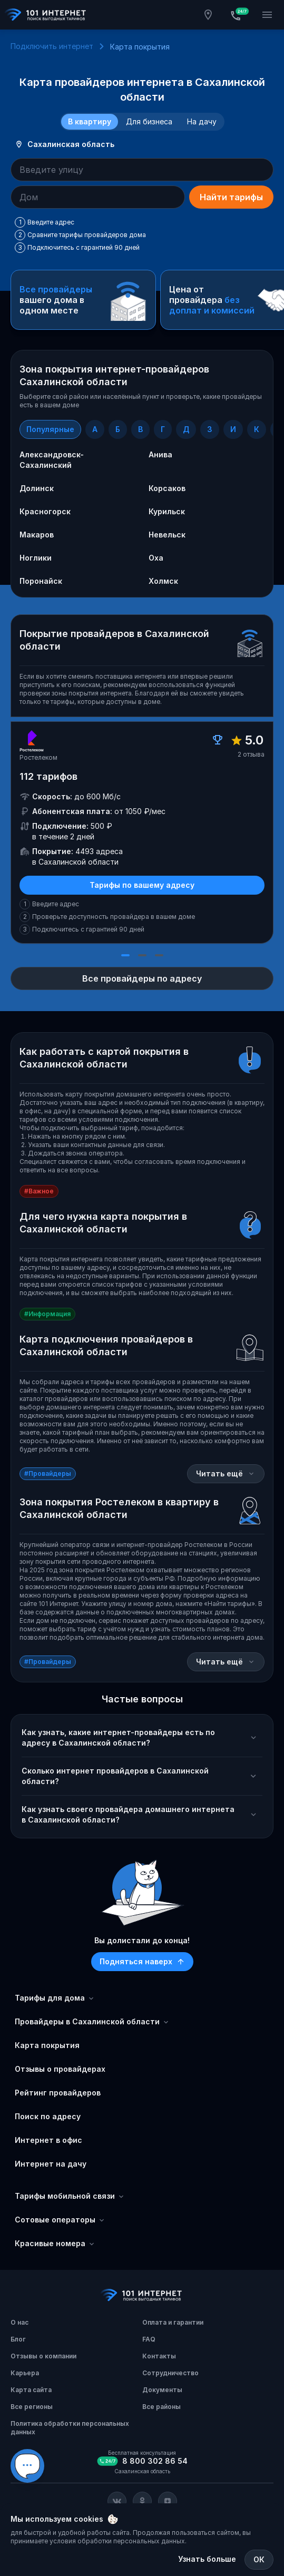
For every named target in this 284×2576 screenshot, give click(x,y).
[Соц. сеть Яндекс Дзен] (167, 2501)
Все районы (161, 2407)
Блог (18, 2339)
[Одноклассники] (142, 2501)
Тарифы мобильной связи (70, 2196)
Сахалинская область (64, 144)
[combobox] (142, 170)
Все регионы (32, 2407)
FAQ (148, 2339)
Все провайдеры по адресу (142, 978)
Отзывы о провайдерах (60, 2068)
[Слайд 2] (142, 955)
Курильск (167, 511)
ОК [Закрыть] (259, 2559)
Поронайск (40, 580)
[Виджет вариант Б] (27, 2466)
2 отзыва (251, 754)
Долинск (36, 488)
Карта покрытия (47, 2045)
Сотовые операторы (60, 2220)
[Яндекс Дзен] (167, 2501)
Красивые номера (55, 2243)
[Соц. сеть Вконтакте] (116, 2501)
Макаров (36, 534)
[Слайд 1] (125, 955)
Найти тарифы (231, 197)
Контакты (159, 2356)
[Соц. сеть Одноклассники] (142, 2501)
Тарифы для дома (55, 1998)
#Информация (47, 1314)
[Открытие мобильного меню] (267, 14)
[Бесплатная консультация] (237, 14)
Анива (160, 454)
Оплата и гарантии (172, 2322)
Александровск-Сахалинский (51, 459)
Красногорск (45, 511)
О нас (19, 2322)
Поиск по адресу (48, 2116)
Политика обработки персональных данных (70, 2428)
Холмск (163, 580)
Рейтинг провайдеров (58, 2092)
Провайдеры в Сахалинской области (92, 2021)
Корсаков (167, 488)
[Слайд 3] (159, 955)
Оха (156, 557)
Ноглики (35, 557)
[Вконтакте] (116, 2501)
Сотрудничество (170, 2373)
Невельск (167, 534)
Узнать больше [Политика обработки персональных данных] (207, 2558)
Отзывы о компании (43, 2356)
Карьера (25, 2373)
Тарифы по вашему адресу (142, 884)
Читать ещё (226, 1473)
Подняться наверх (142, 1961)
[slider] (142, 838)
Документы (162, 2390)
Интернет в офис (48, 2140)
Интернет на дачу (50, 2163)
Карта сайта (31, 2390)
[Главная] (46, 14)
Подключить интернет (52, 46)
